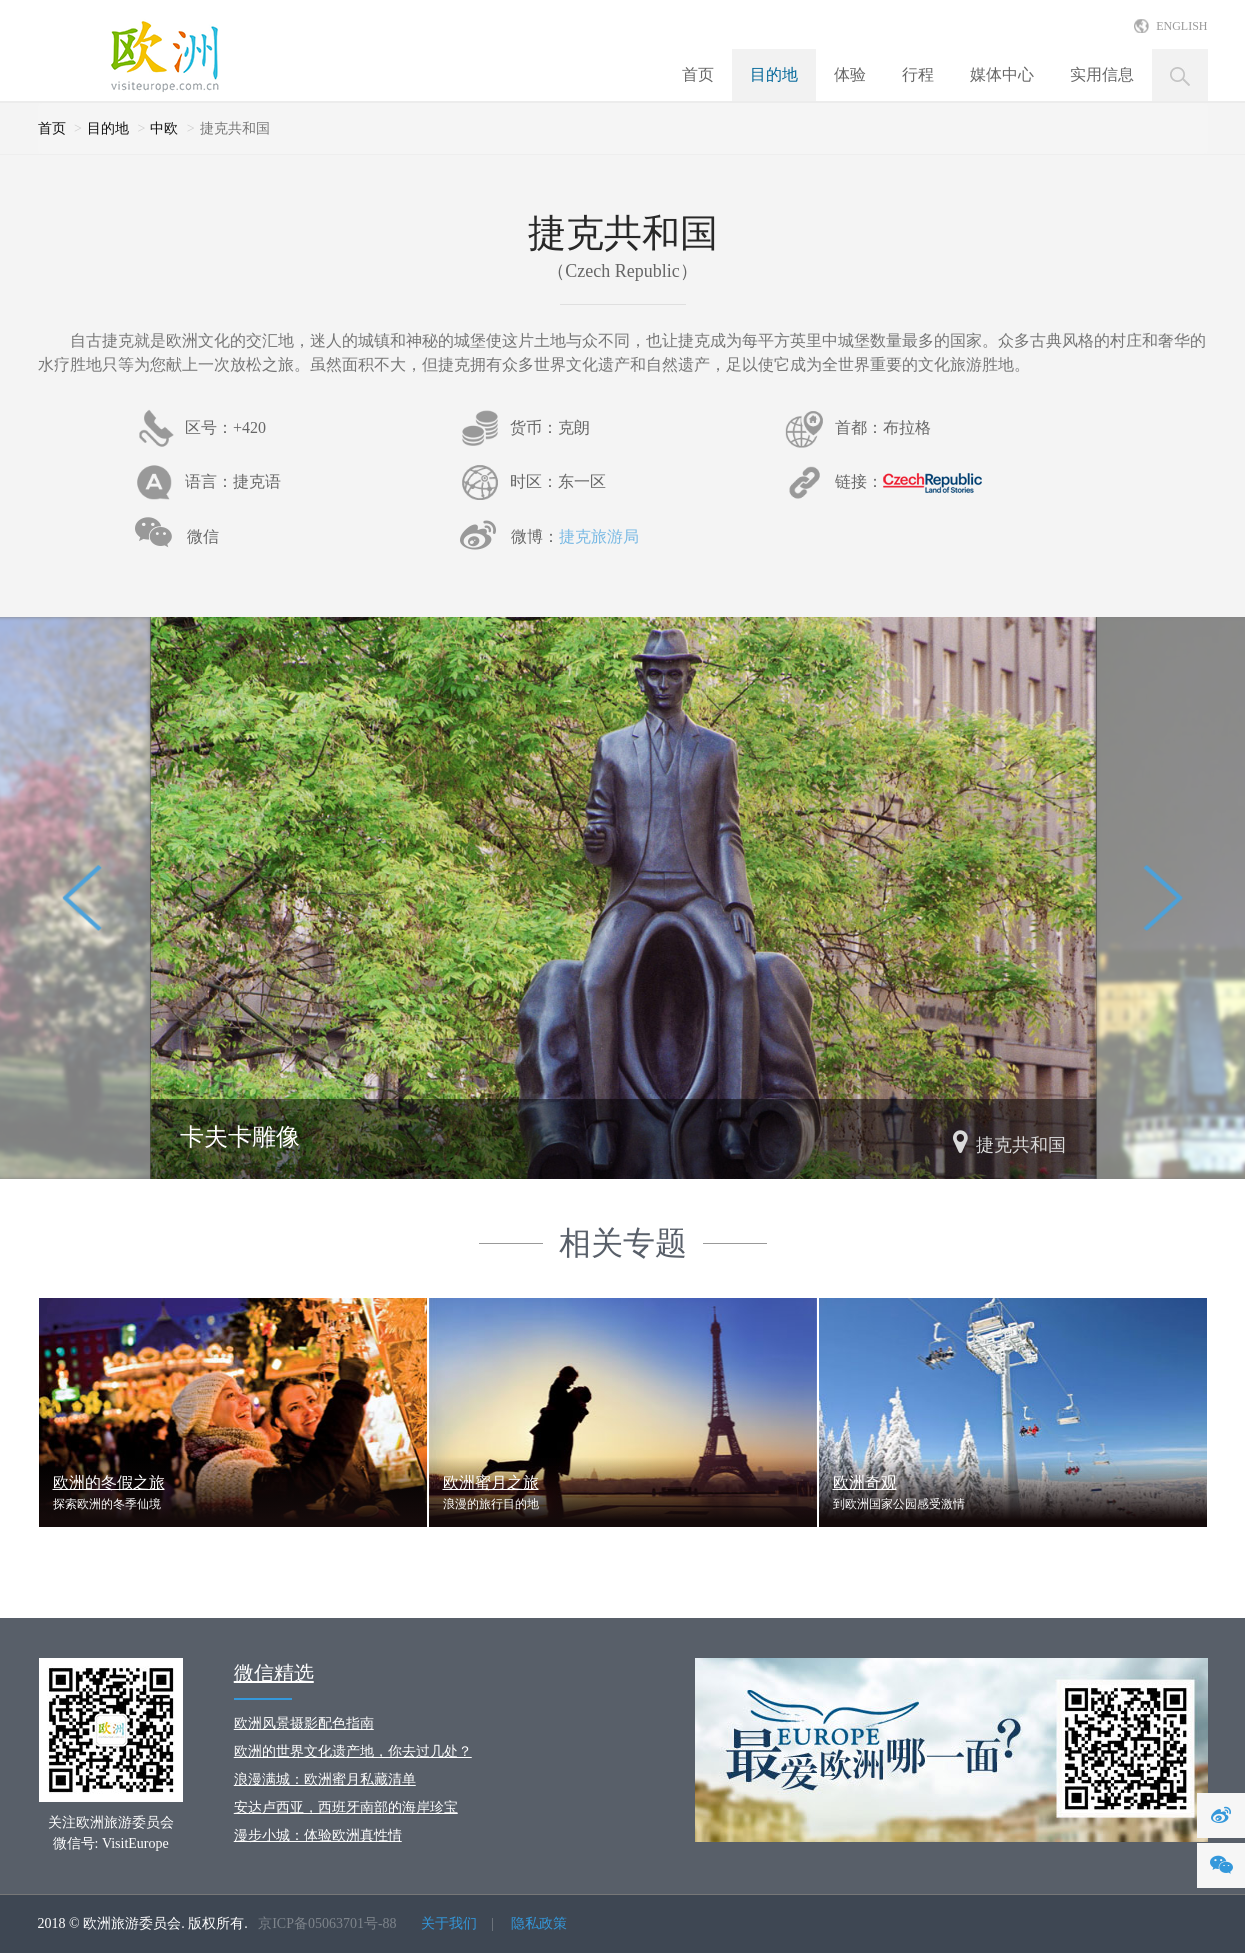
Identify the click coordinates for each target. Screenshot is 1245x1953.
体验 (850, 74)
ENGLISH (1181, 26)
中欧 (164, 128)
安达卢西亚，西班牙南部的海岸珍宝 (346, 1807)
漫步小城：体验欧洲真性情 (318, 1835)
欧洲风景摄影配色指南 (304, 1723)
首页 (698, 74)
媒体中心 (1002, 74)
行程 (918, 74)
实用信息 (1102, 74)
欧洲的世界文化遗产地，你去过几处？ (353, 1751)
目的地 (774, 74)
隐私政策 (539, 1923)
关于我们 (449, 1923)
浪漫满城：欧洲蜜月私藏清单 (325, 1779)
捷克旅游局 (599, 536)
